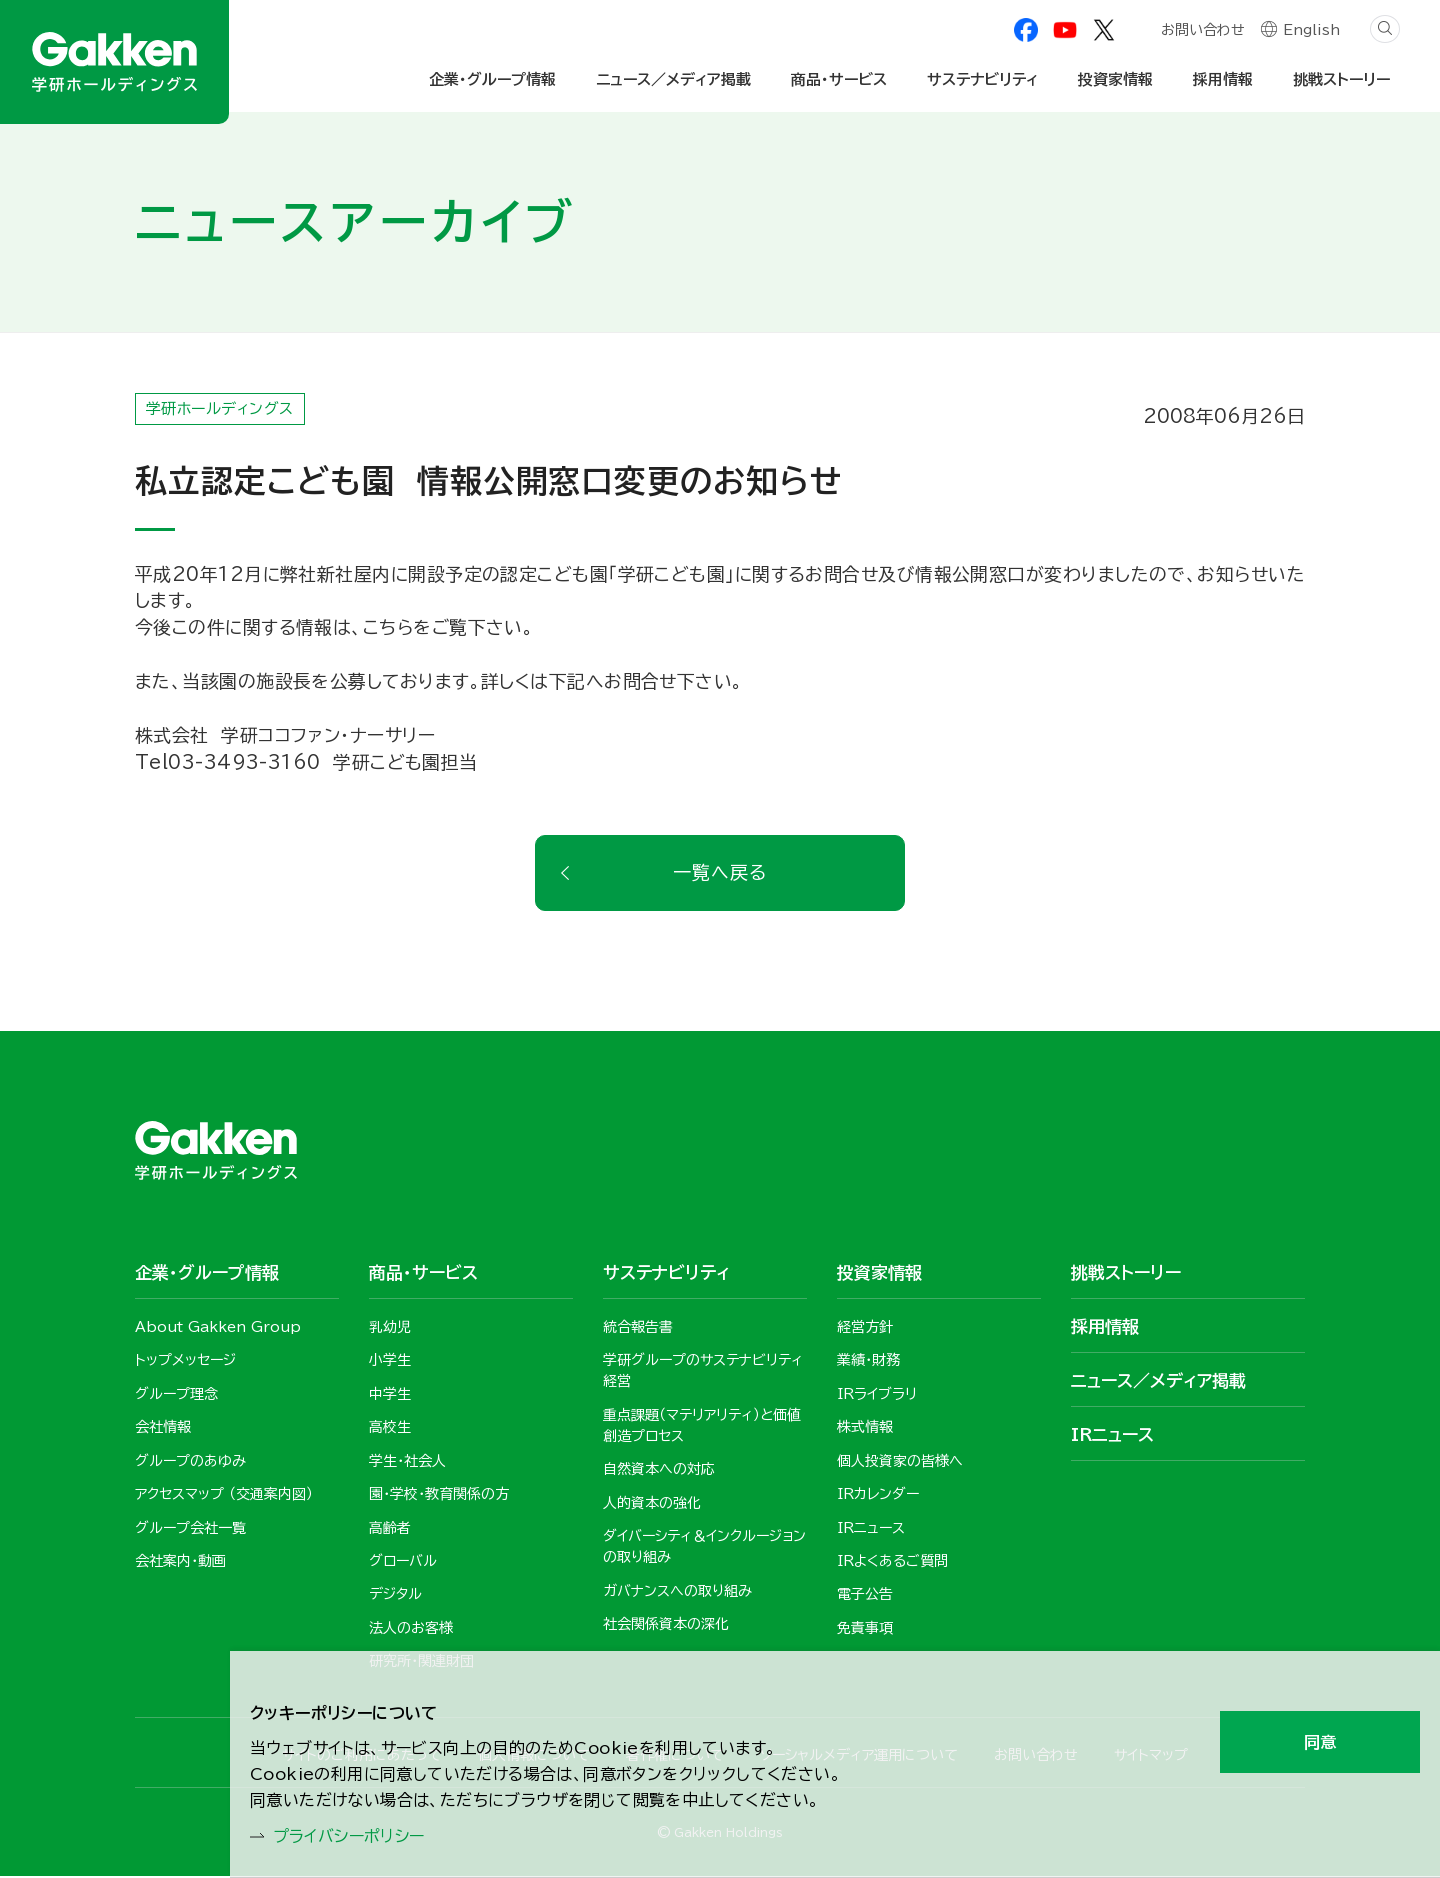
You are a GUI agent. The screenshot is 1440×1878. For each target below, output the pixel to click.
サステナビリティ (982, 79)
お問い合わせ (1202, 32)
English (1311, 32)
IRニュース (1112, 1435)
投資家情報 (1115, 79)
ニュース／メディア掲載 (673, 79)
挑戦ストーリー (1341, 79)
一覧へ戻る (720, 874)
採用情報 (1223, 79)
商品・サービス (839, 79)
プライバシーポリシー (360, 1834)
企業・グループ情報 (492, 79)
